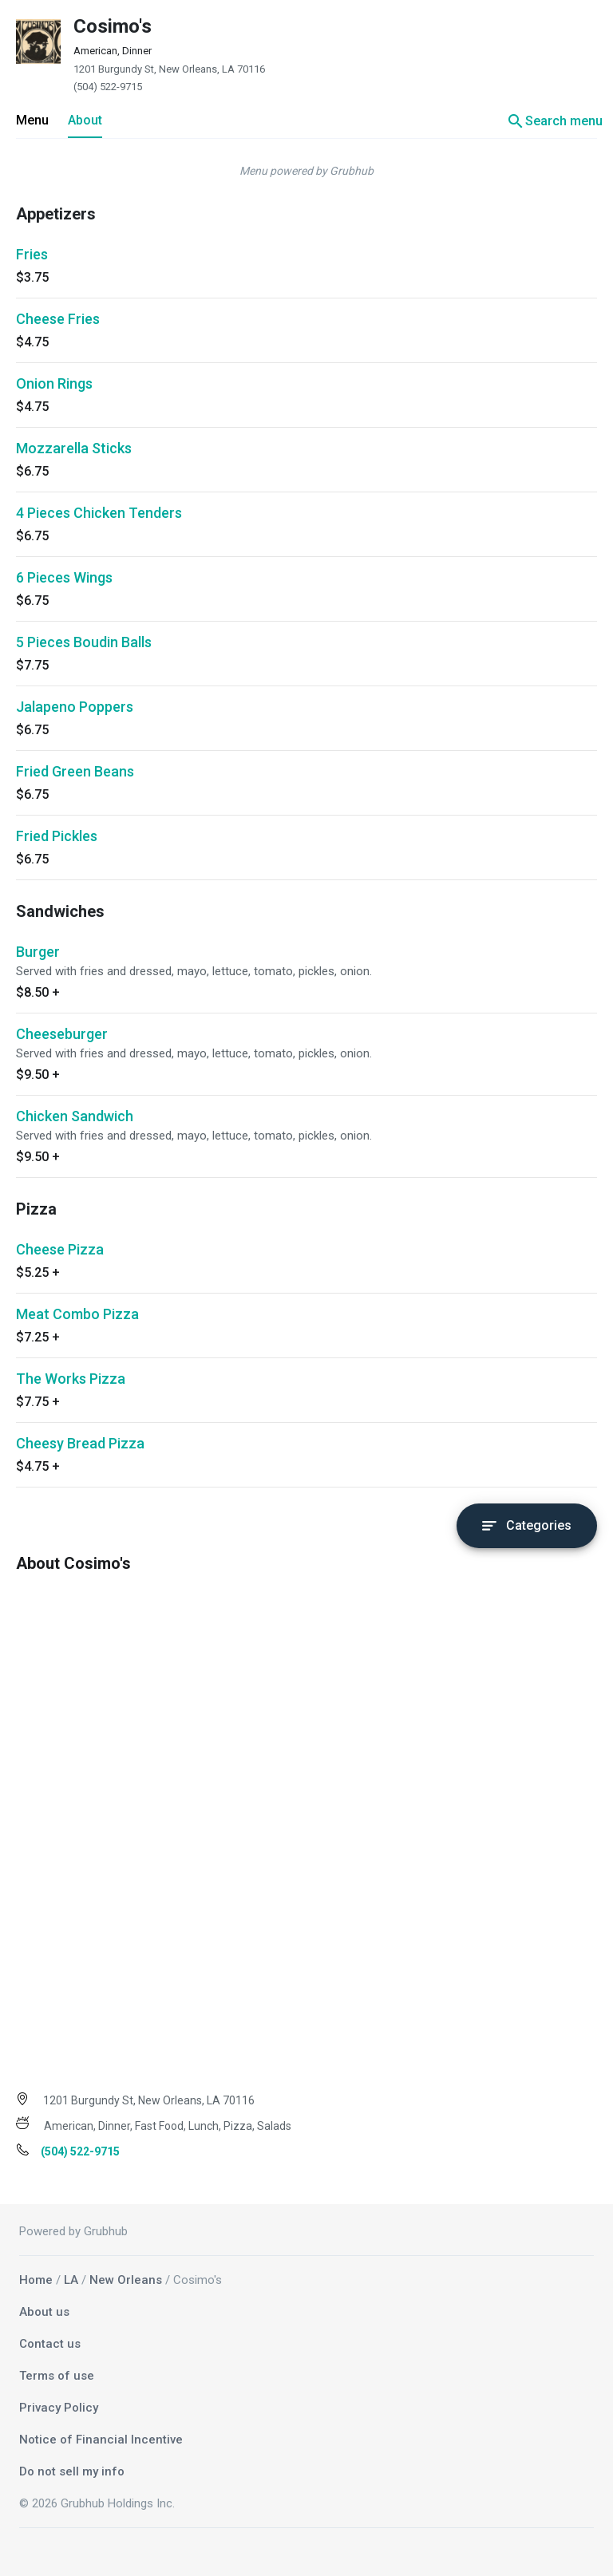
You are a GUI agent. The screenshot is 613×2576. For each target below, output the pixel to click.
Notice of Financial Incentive (101, 2439)
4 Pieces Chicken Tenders (99, 512)
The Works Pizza (70, 1378)
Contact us (50, 2344)
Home (36, 2280)
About (85, 120)
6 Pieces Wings (64, 577)
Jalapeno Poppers (74, 706)
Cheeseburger (62, 1033)
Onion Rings (54, 383)
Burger (38, 951)
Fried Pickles (56, 836)
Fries (32, 254)
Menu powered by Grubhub (306, 170)
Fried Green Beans (75, 771)
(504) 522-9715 (107, 87)
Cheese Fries (58, 318)
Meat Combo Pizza (77, 1314)
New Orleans (125, 2280)
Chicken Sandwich (74, 1116)
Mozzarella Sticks (74, 448)
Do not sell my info (72, 2471)
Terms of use (56, 2376)
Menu (32, 120)
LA (71, 2280)
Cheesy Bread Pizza (80, 1443)
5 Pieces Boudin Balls (84, 642)
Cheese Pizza (60, 1249)
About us (44, 2312)
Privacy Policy (58, 2407)
